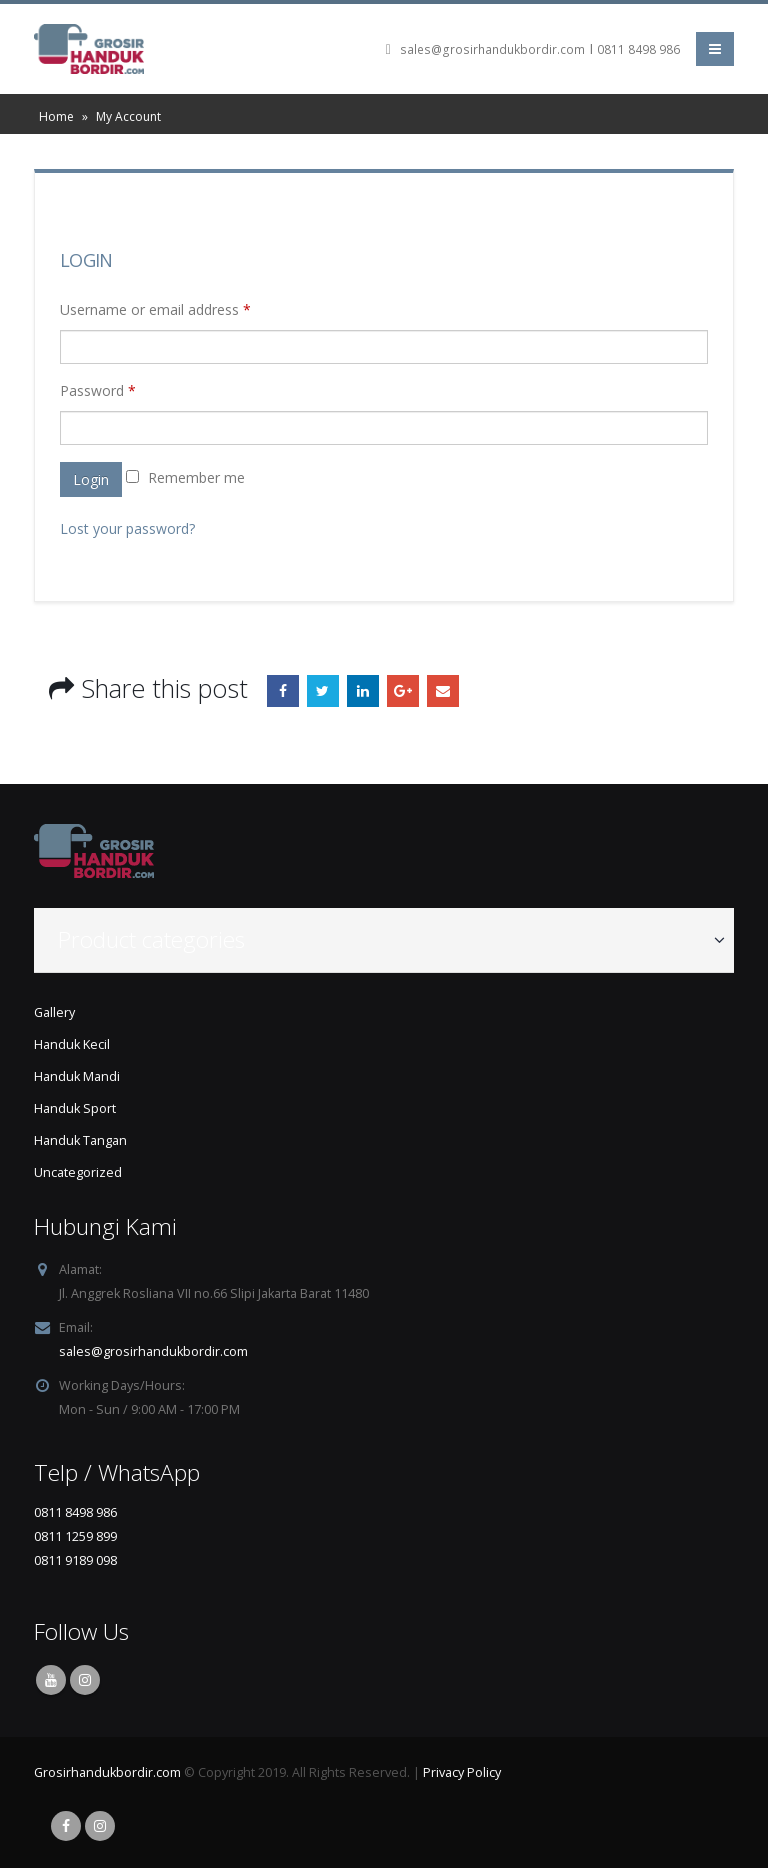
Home (56, 116)
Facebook (283, 691)
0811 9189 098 (75, 1560)
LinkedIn (363, 691)
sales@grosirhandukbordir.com (492, 49)
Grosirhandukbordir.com (107, 1772)
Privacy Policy (462, 1772)
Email (443, 691)
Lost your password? (127, 528)
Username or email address (155, 309)
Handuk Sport (75, 1108)
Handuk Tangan (80, 1140)
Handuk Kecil (72, 1044)
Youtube (51, 1680)
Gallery (54, 1012)
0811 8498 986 (638, 49)
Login (91, 479)
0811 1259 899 (75, 1536)
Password (98, 390)
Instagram (85, 1680)
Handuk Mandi (77, 1076)
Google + (403, 691)
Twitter (323, 691)
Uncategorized (78, 1172)
